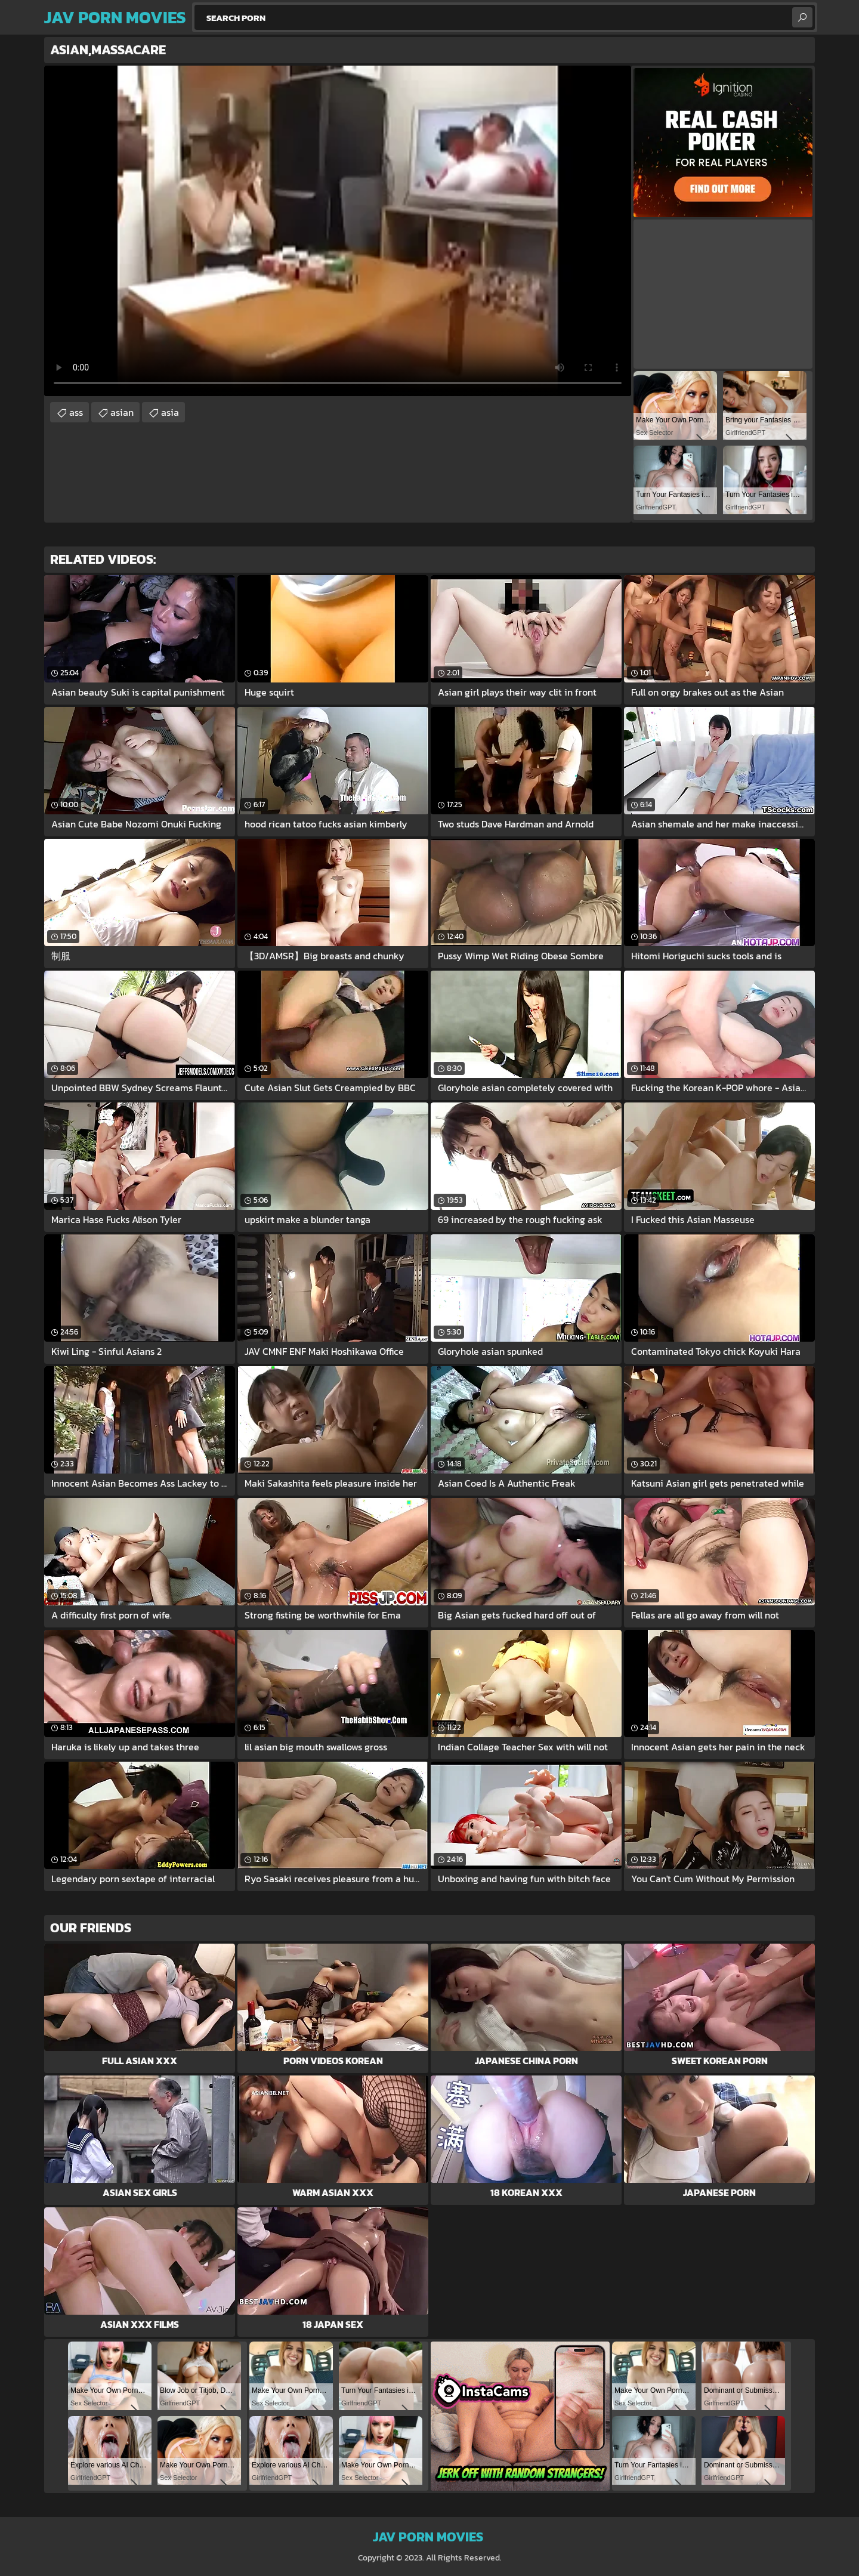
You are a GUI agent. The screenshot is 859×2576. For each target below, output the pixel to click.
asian (122, 412)
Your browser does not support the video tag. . (337, 231)
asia (170, 412)
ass (76, 412)
